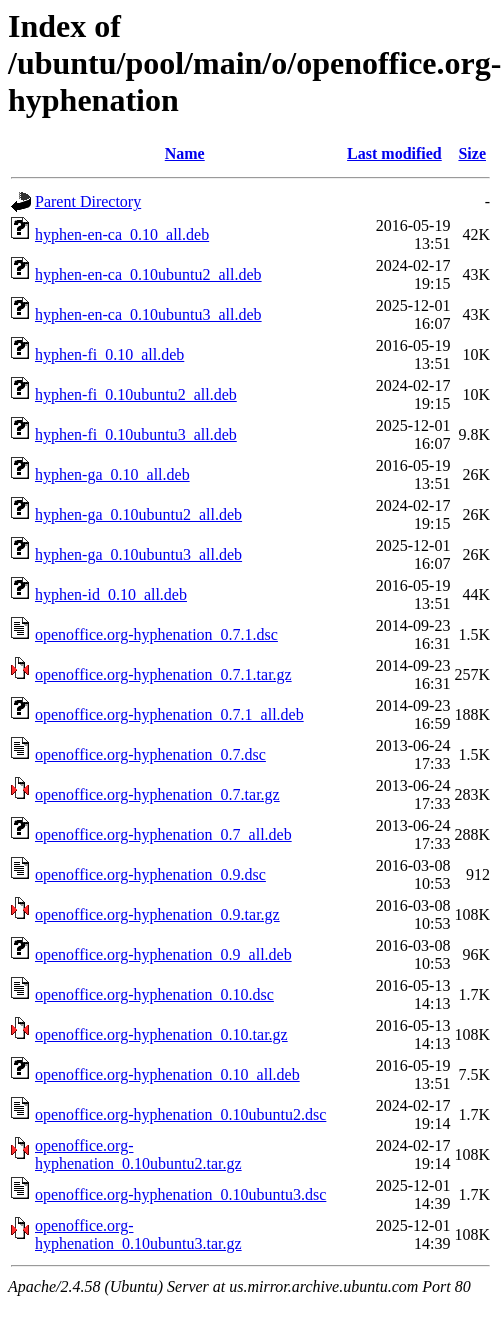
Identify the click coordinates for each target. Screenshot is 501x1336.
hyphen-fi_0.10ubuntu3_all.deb (136, 434)
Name (185, 153)
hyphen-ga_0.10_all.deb (112, 474)
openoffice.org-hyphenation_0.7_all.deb (163, 834)
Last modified (394, 153)
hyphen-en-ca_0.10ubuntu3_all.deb (148, 314)
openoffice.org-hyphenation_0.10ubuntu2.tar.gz (138, 1154)
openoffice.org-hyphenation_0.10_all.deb (167, 1074)
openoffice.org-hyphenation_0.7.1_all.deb (169, 714)
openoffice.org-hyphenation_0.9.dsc (150, 874)
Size (472, 153)
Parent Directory (88, 201)
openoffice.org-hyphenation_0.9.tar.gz (157, 914)
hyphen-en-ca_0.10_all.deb (122, 234)
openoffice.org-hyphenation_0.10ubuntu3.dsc (180, 1194)
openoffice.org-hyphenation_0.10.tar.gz (161, 1034)
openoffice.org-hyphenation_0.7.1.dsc (156, 634)
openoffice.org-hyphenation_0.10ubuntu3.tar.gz (138, 1234)
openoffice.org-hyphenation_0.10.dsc (154, 994)
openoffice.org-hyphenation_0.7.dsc (150, 754)
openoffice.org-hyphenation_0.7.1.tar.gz (163, 674)
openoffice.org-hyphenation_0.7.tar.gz (157, 794)
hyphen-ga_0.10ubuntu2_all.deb (138, 514)
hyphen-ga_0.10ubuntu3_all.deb (138, 554)
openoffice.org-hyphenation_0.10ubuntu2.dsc (180, 1114)
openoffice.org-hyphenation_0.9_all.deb (163, 954)
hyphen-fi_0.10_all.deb (109, 354)
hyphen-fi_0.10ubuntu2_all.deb (136, 394)
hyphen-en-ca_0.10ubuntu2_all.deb (148, 274)
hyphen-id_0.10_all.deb (111, 594)
